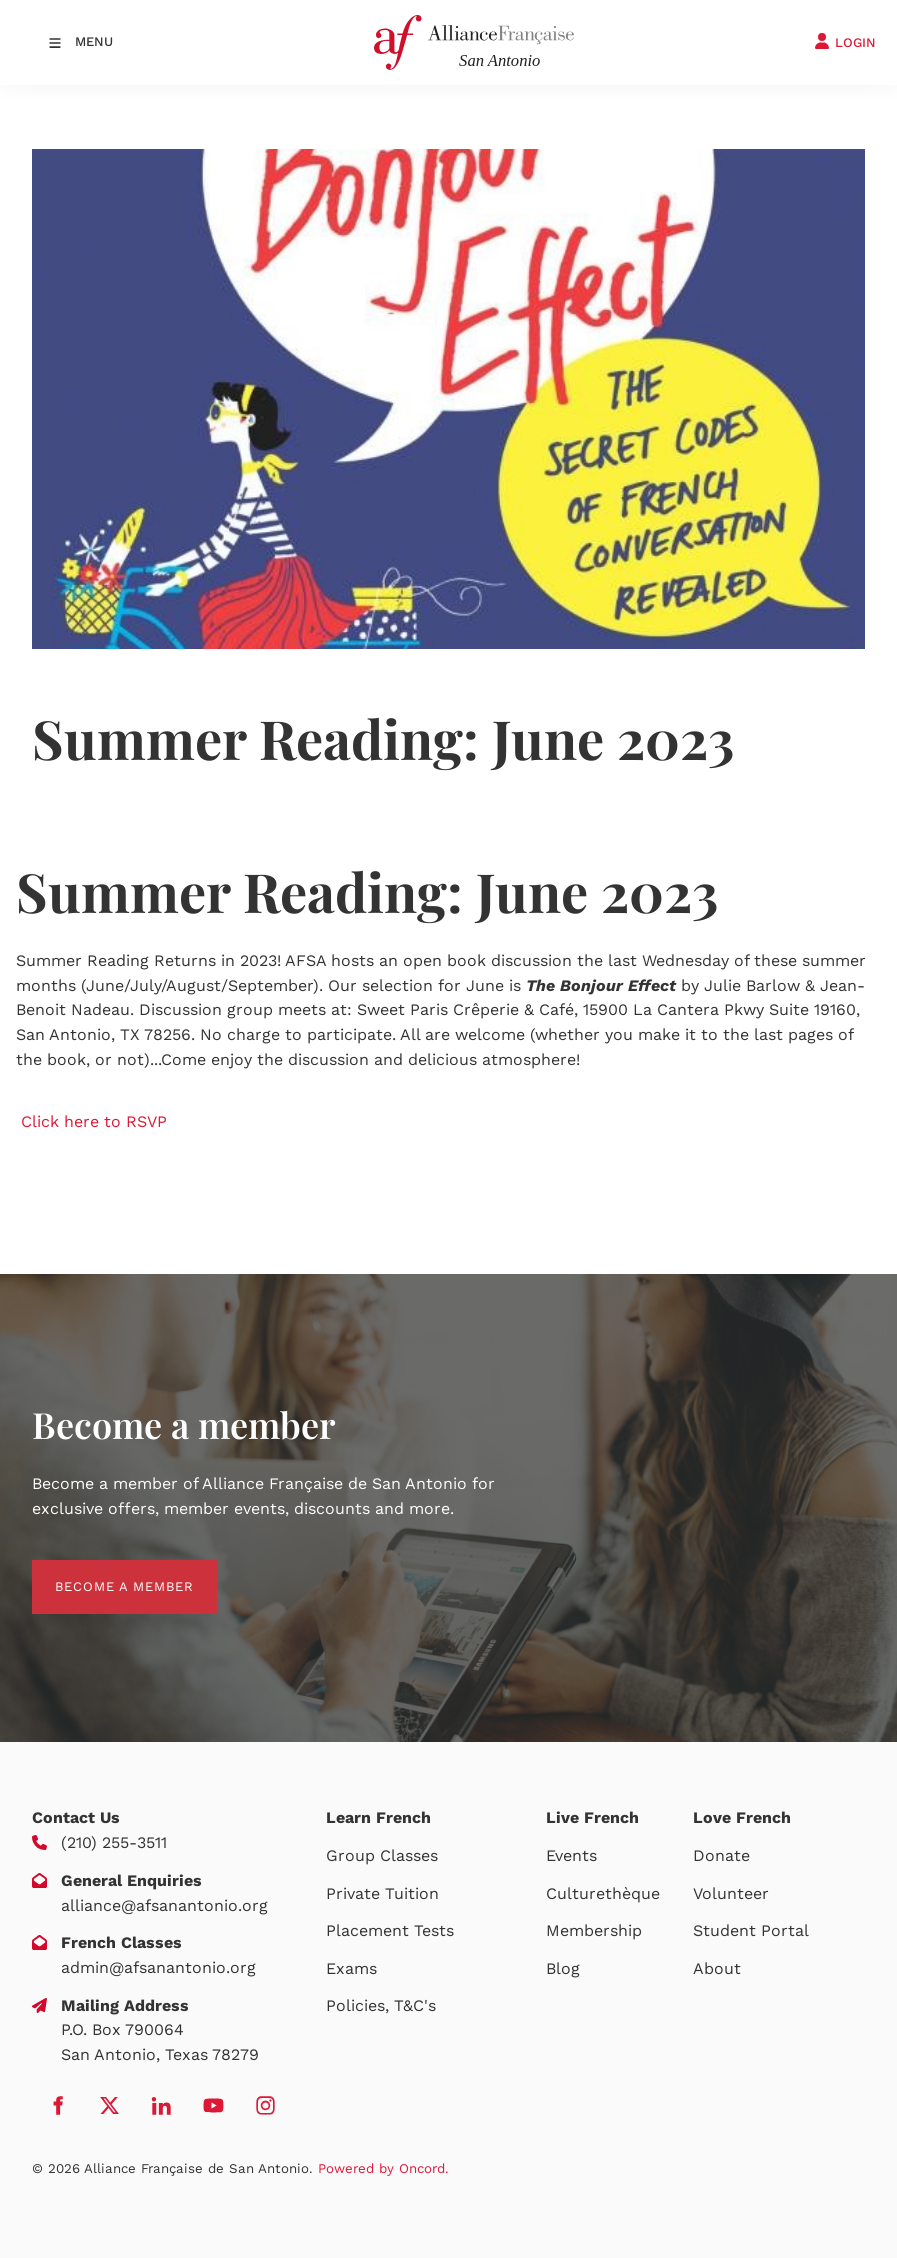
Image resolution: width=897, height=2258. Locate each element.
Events (571, 1855)
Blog (563, 1968)
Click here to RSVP (94, 1121)
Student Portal (751, 1930)
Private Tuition (382, 1893)
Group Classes (382, 1855)
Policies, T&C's (381, 2005)
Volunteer (731, 1893)
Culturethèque (603, 1893)
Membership (594, 1930)
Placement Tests (390, 1930)
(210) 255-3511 (114, 1842)
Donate (721, 1855)
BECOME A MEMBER (101, 1571)
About (717, 1968)
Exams (351, 1968)
